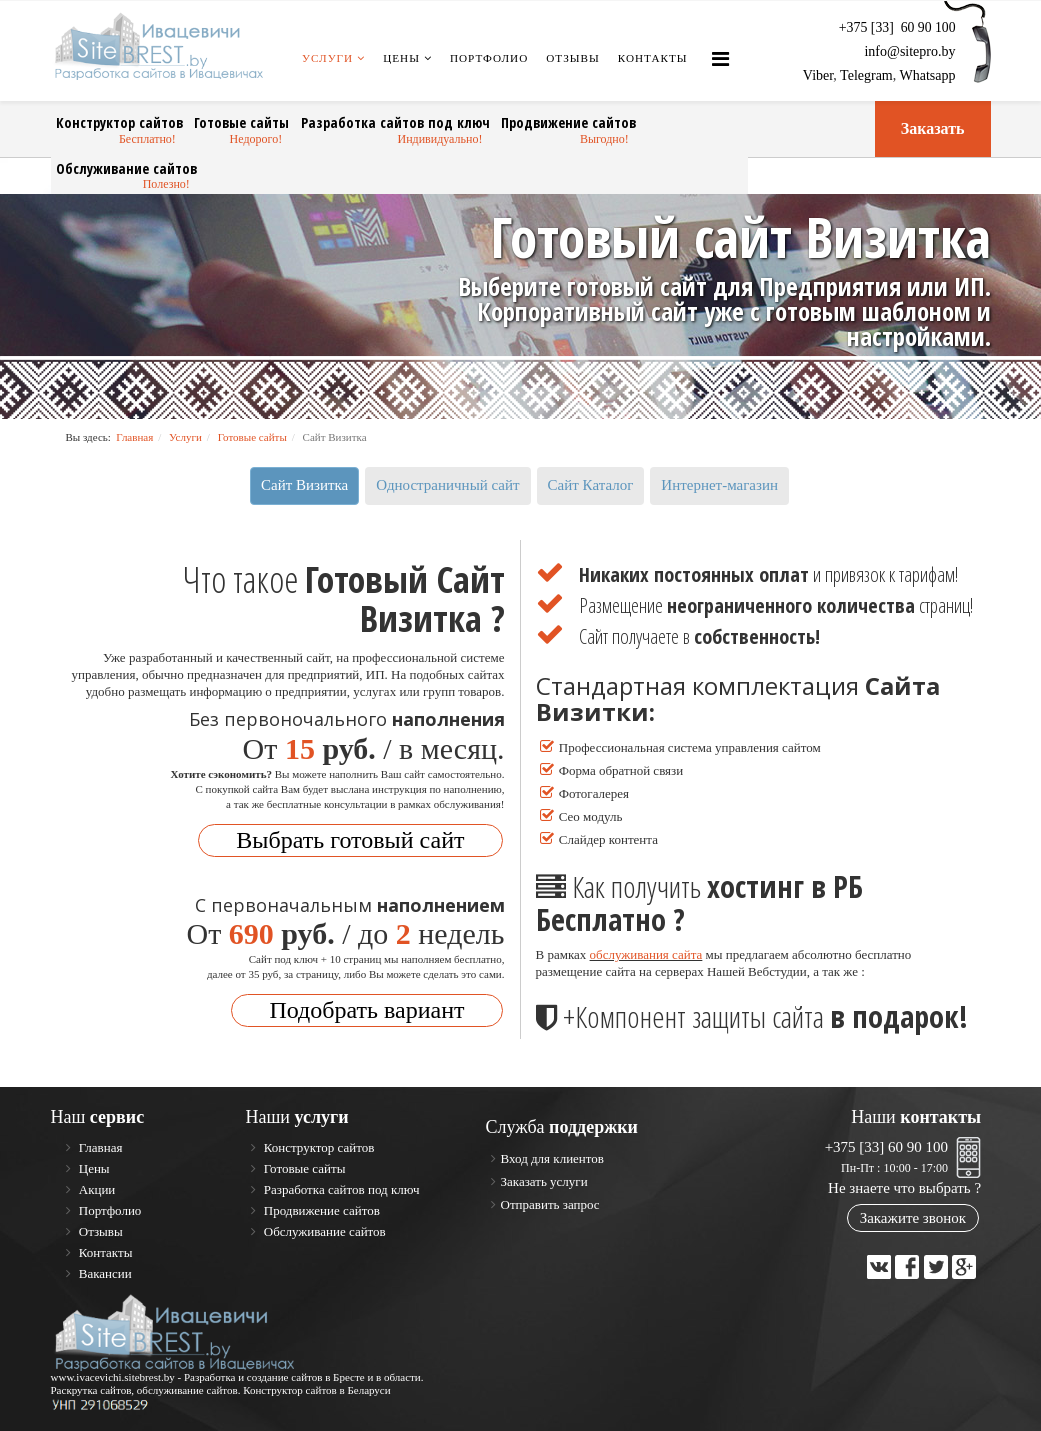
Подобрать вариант (366, 1009)
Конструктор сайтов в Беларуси (317, 1389)
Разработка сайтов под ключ (382, 122)
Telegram (866, 75)
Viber (818, 75)
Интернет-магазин (719, 484)
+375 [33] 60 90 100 (886, 1146)
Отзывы (573, 58)
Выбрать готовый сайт (350, 838)
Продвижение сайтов (549, 122)
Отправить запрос (550, 1203)
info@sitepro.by (909, 51)
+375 (897, 27)
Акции (96, 1188)
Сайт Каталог (591, 484)
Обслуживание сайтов (125, 167)
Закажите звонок (913, 1217)
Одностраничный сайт (447, 484)
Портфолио (489, 58)
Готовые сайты (235, 122)
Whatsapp (928, 75)
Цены (401, 58)
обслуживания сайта (646, 953)
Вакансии (104, 1272)
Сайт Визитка (304, 484)
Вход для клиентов (552, 1157)
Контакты (653, 58)
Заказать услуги (544, 1180)
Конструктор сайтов (117, 122)
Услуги (327, 58)
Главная (134, 436)
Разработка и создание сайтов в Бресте (274, 1376)
